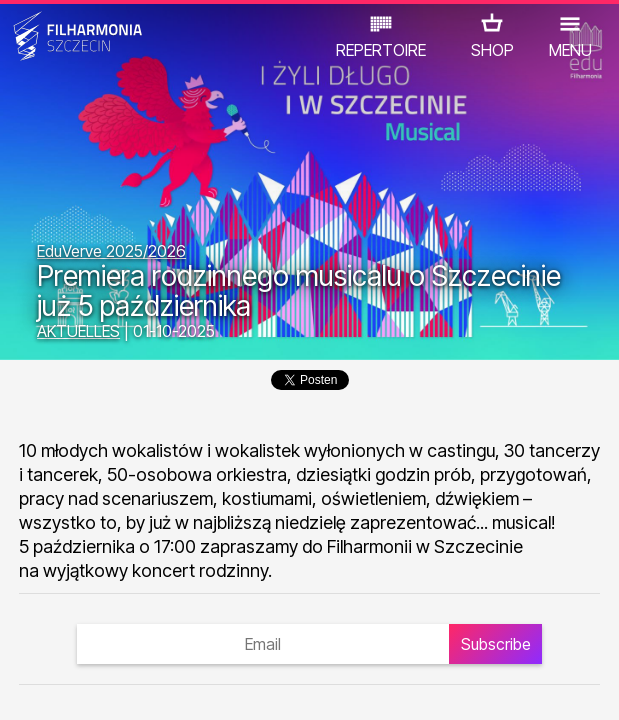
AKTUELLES (78, 331)
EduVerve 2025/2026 (111, 251)
